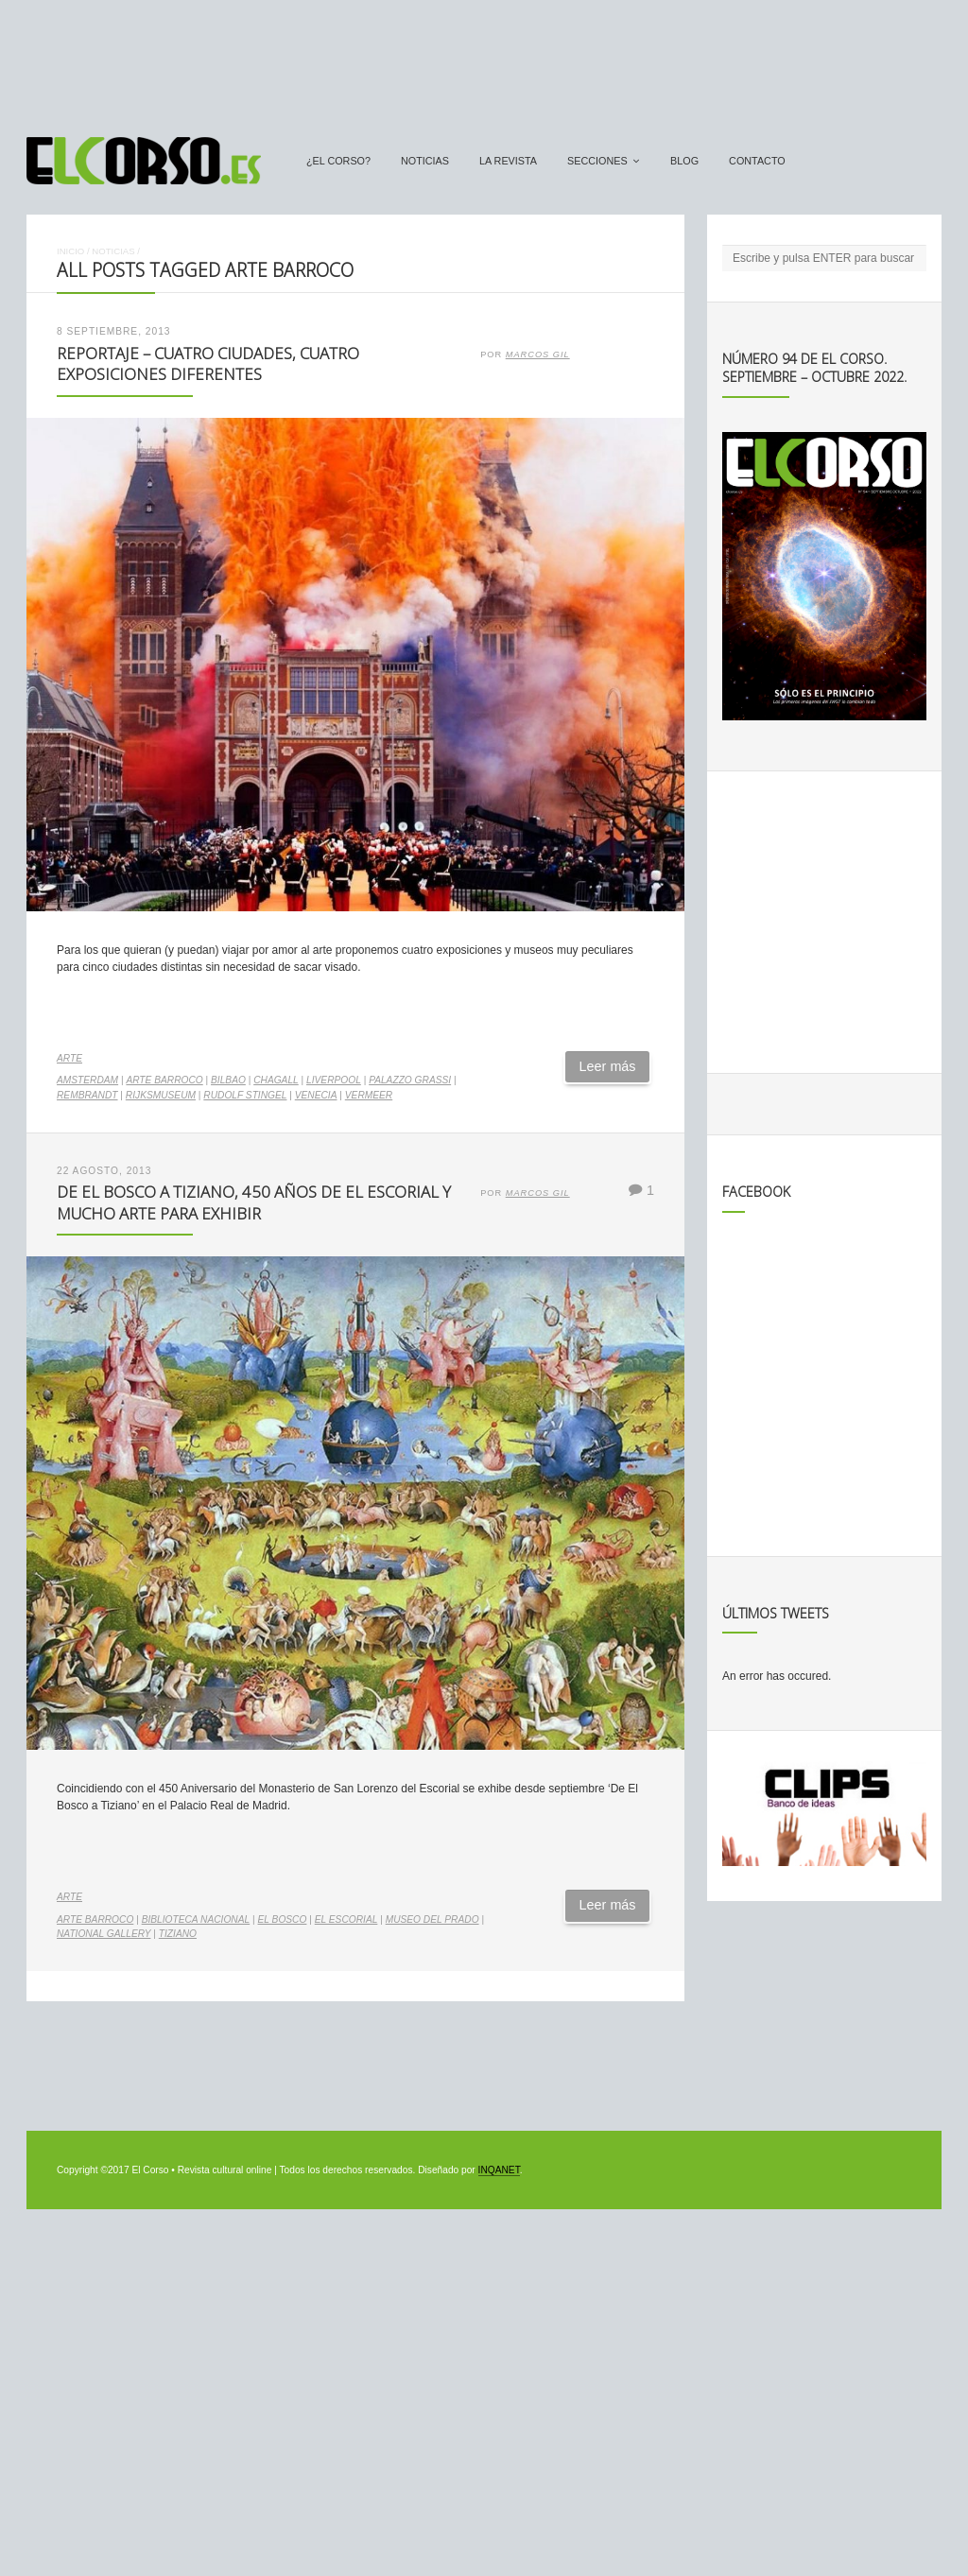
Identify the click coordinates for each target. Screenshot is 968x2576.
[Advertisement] (484, 59)
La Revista (508, 160)
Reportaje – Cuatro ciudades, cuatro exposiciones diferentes (208, 364)
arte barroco (164, 1080)
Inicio (70, 251)
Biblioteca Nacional (196, 1919)
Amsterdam (87, 1080)
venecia (316, 1095)
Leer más (607, 1066)
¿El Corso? (338, 160)
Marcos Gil (538, 354)
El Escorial (346, 1919)
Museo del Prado (432, 1919)
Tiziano (178, 1933)
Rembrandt (87, 1095)
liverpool (333, 1080)
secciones (597, 160)
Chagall (276, 1080)
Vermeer (368, 1095)
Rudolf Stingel (244, 1095)
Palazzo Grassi (410, 1080)
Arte (69, 1058)
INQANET (499, 2170)
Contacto (757, 160)
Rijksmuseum (161, 1095)
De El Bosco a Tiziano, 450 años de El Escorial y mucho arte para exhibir (254, 1202)
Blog (684, 160)
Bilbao (228, 1080)
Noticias (425, 160)
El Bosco (282, 1919)
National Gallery (103, 1933)
